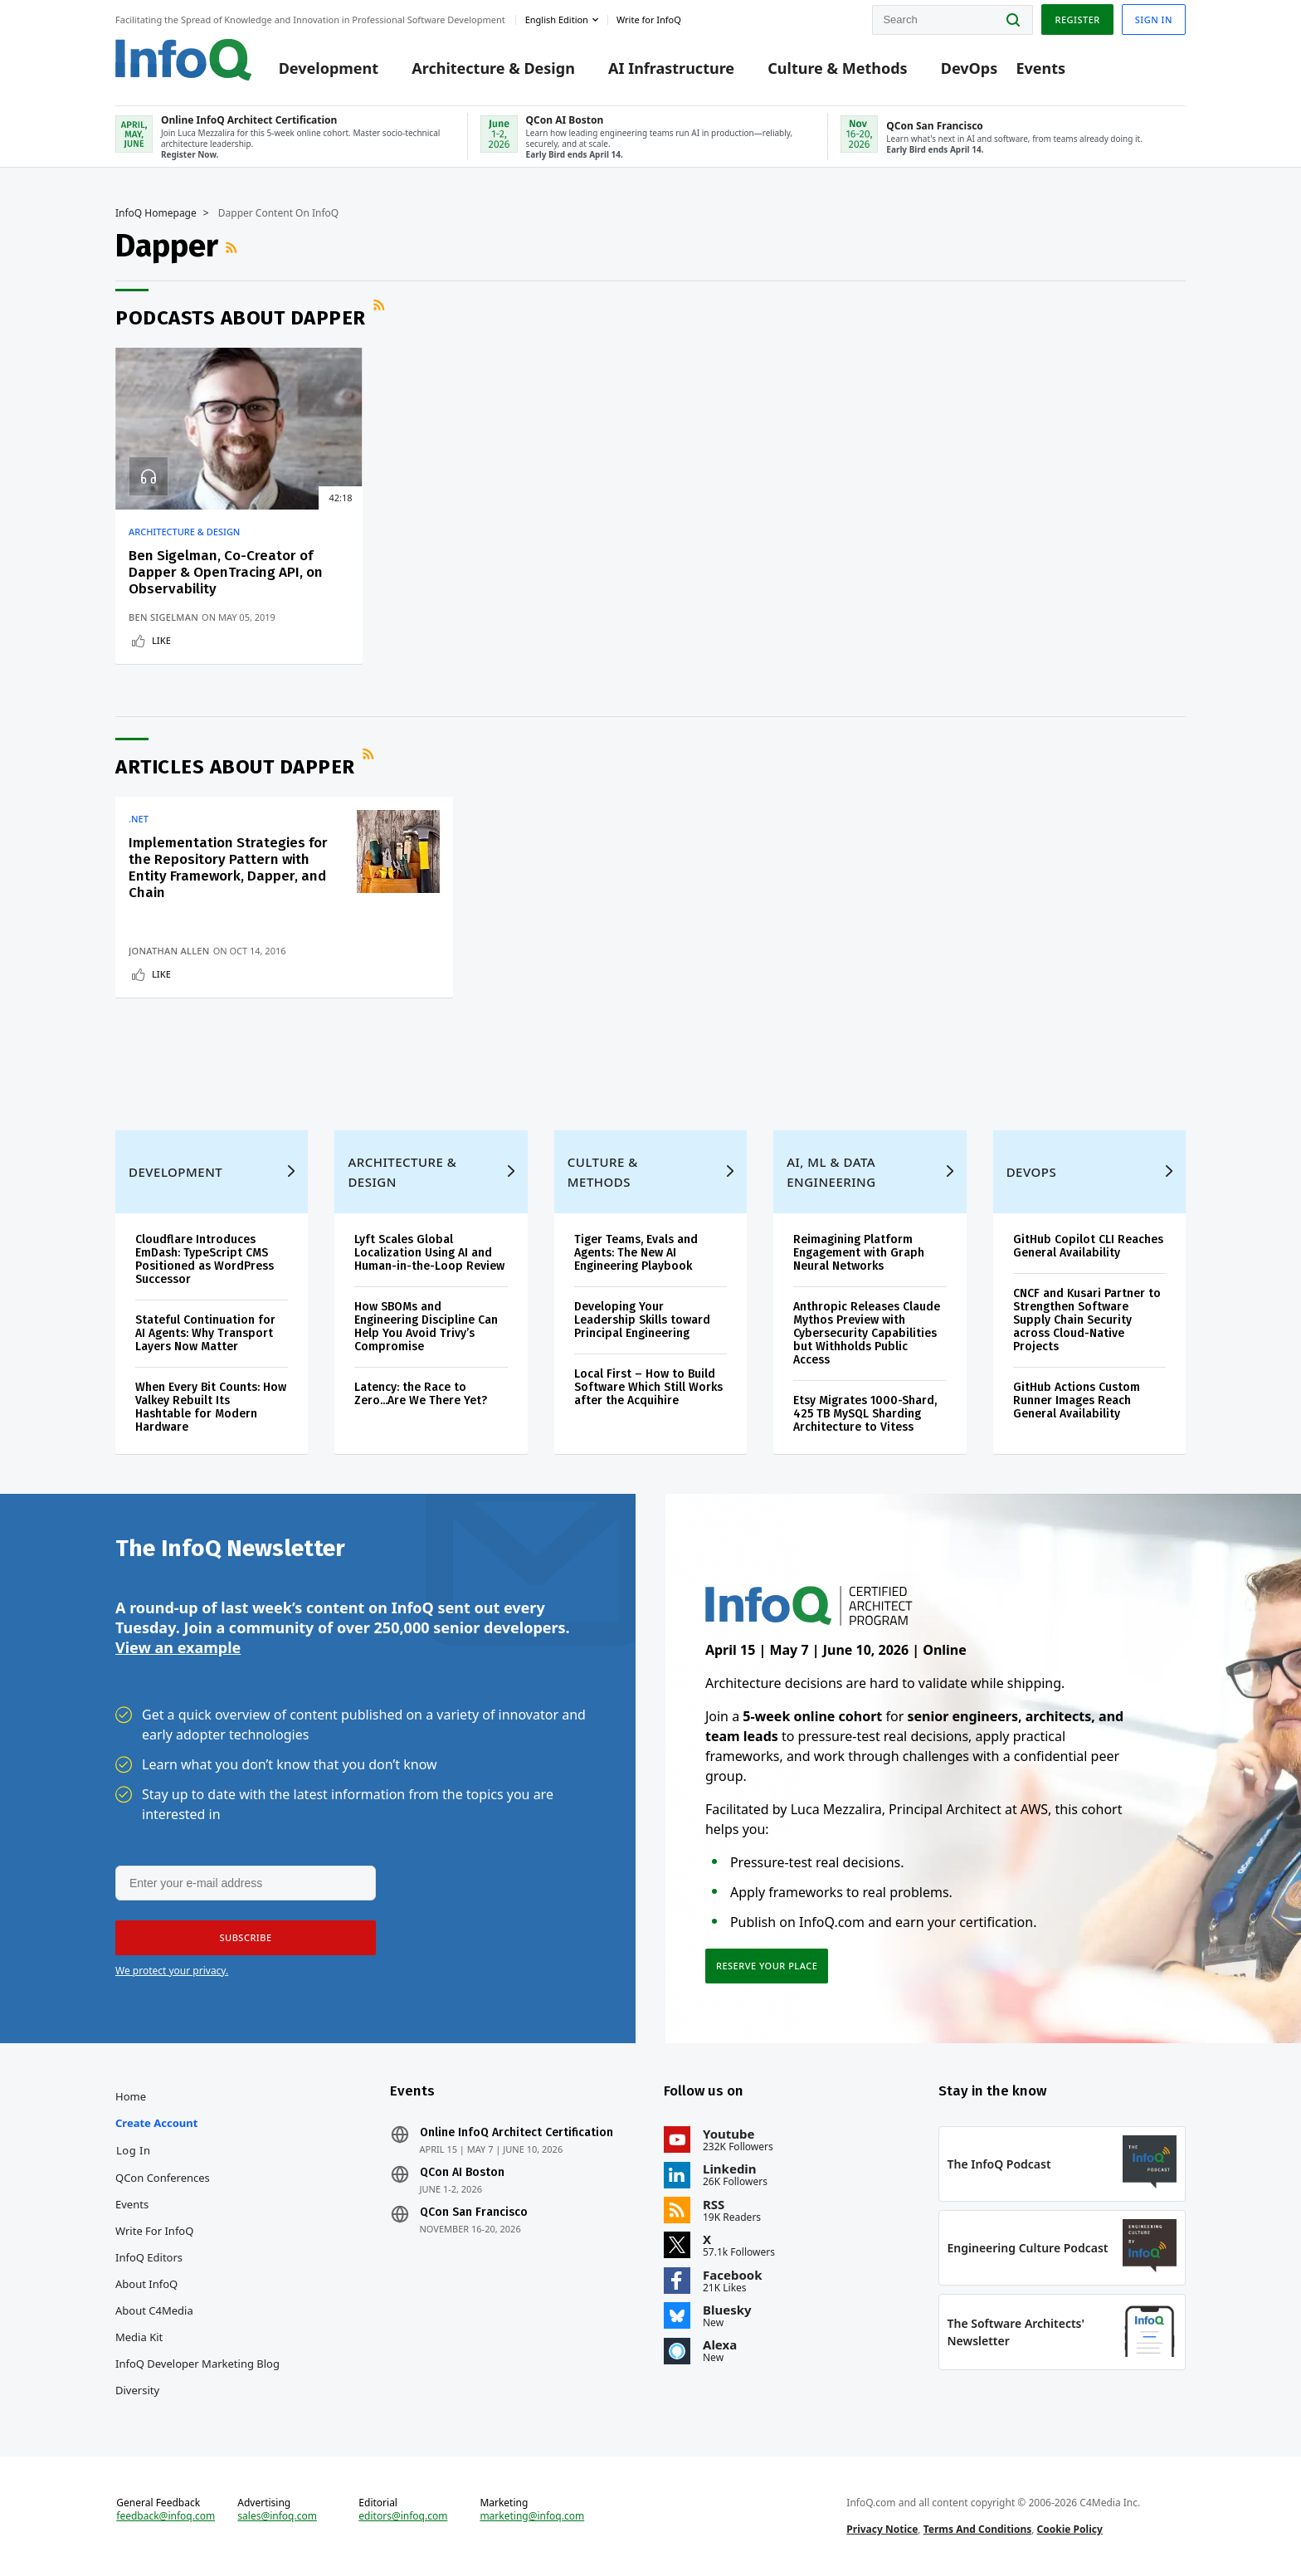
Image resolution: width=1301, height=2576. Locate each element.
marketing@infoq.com (532, 2516)
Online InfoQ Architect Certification (516, 2132)
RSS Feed (233, 247)
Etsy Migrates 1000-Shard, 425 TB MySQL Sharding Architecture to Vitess (865, 1413)
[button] (245, 1937)
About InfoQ (146, 2283)
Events (1040, 68)
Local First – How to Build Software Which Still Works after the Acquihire (648, 1387)
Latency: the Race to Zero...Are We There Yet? (420, 1394)
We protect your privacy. (171, 1971)
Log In (133, 2150)
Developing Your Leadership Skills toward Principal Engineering (642, 1320)
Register (1077, 19)
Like (161, 640)
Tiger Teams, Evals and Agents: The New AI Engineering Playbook (636, 1252)
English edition (556, 19)
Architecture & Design (493, 68)
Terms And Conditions (977, 2529)
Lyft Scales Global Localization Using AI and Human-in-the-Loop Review (429, 1252)
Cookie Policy (1070, 2529)
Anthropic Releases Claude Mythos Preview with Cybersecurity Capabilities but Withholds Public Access (866, 1333)
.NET (139, 819)
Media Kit (139, 2337)
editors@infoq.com (402, 2516)
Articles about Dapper (235, 766)
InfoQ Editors (149, 2257)
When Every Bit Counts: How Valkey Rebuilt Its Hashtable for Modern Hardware (210, 1407)
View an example (178, 1647)
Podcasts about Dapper (240, 317)
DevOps (969, 68)
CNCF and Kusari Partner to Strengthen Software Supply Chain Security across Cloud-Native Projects (1087, 1320)
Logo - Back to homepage (183, 59)
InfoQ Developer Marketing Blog (197, 2363)
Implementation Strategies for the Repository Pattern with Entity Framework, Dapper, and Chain (228, 867)
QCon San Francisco (474, 2212)
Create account (156, 2122)
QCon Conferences (162, 2177)
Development (328, 68)
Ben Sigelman (163, 617)
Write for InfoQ (154, 2230)
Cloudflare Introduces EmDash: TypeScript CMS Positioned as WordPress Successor (204, 1259)
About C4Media (154, 2310)
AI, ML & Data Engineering (831, 1172)
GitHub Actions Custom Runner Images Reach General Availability (1076, 1400)
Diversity (137, 2390)
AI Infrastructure (671, 68)
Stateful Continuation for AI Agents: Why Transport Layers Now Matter (205, 1333)
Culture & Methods (837, 68)
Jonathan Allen (169, 950)
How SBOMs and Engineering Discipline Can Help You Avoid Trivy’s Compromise (426, 1327)
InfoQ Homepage (156, 213)
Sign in (1153, 19)
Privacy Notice (882, 2529)
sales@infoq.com (277, 2516)
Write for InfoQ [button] (648, 19)
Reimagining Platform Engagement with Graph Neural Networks (858, 1252)
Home (130, 2096)
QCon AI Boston (462, 2172)
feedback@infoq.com (165, 2516)
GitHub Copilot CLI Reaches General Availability (1088, 1246)
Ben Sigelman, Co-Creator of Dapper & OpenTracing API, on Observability (226, 572)
